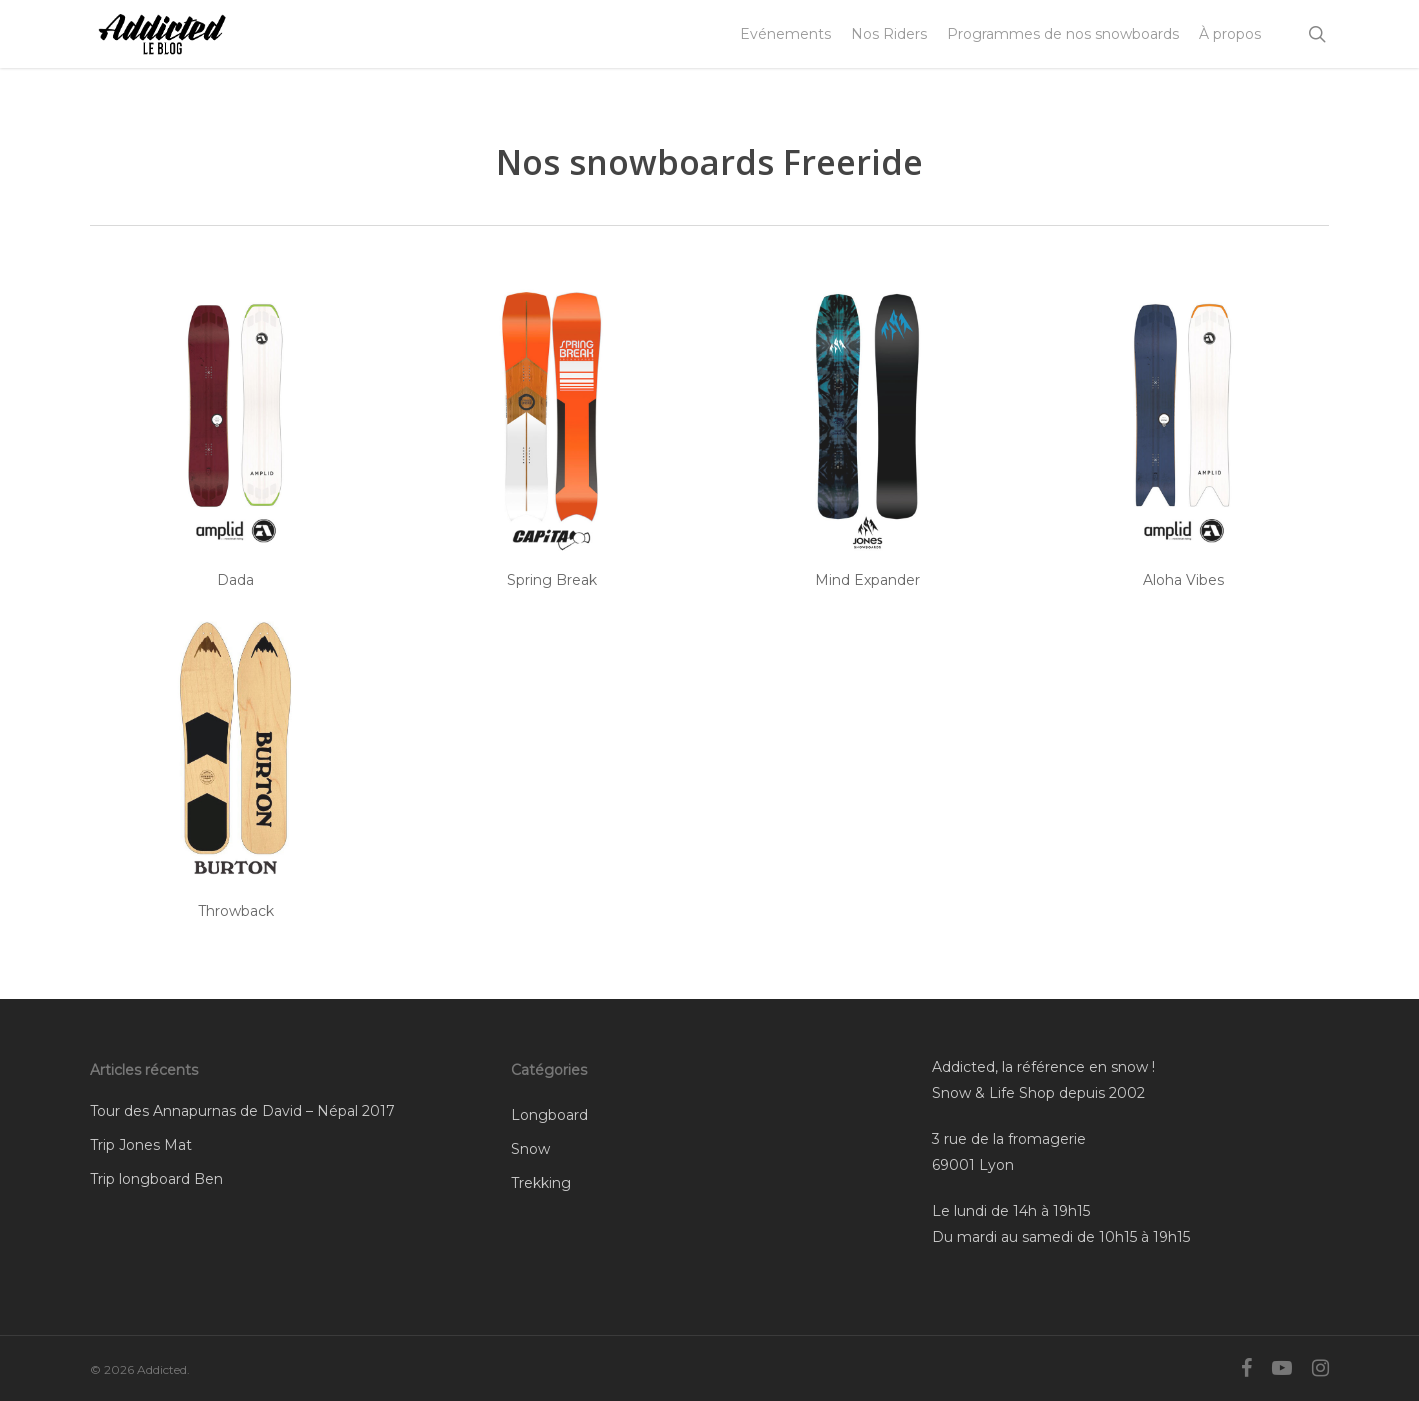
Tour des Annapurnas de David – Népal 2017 (242, 1111)
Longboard (549, 1115)
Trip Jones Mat (141, 1145)
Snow (530, 1149)
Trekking (541, 1183)
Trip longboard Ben (156, 1179)
